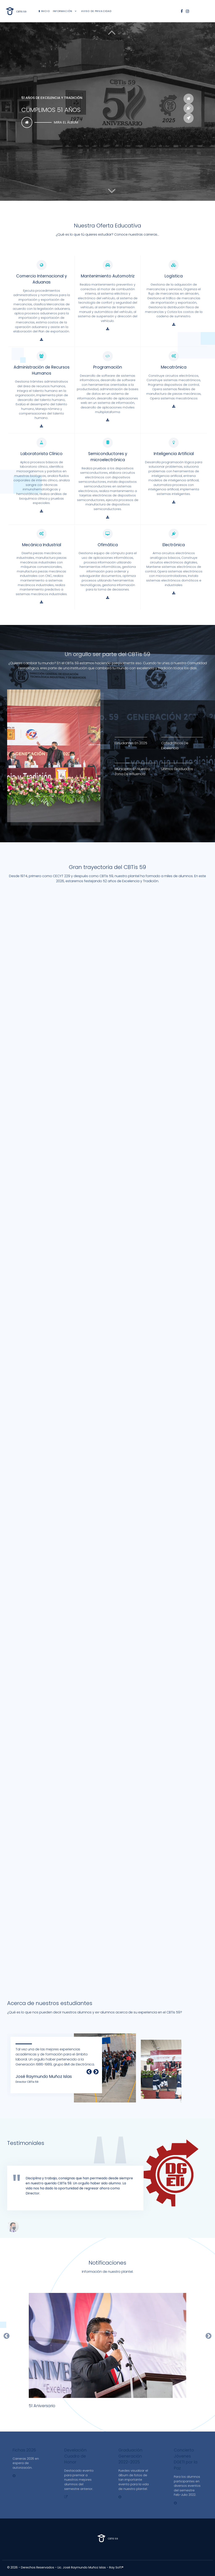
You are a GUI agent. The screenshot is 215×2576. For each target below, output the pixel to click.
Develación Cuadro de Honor (75, 2455)
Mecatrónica (173, 367)
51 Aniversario (42, 2405)
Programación (107, 367)
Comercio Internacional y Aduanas (41, 279)
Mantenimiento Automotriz (108, 276)
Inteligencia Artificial (174, 454)
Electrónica (174, 545)
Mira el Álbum (66, 122)
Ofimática (108, 545)
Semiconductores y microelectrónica (107, 457)
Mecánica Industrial (41, 545)
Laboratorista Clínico (42, 454)
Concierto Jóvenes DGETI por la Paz (185, 2458)
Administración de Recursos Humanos (41, 370)
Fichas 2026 (24, 2449)
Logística (174, 276)
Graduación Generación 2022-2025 (130, 2455)
